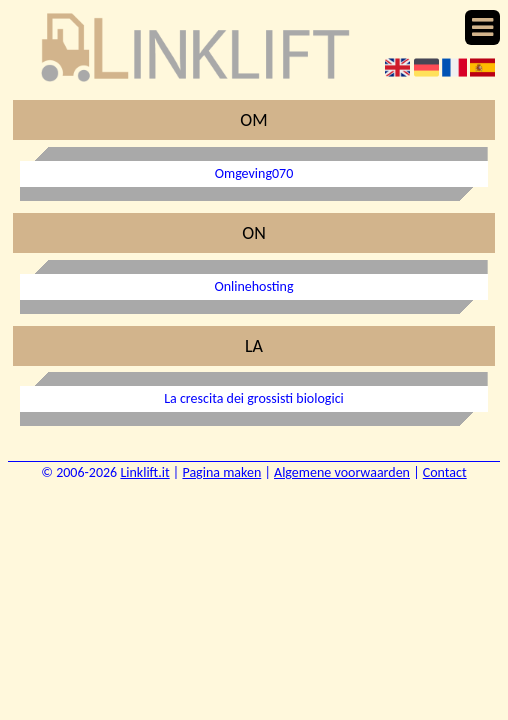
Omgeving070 (254, 173)
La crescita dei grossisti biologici (254, 398)
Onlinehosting (253, 286)
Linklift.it (144, 472)
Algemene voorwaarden (342, 472)
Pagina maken (221, 472)
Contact (445, 472)
